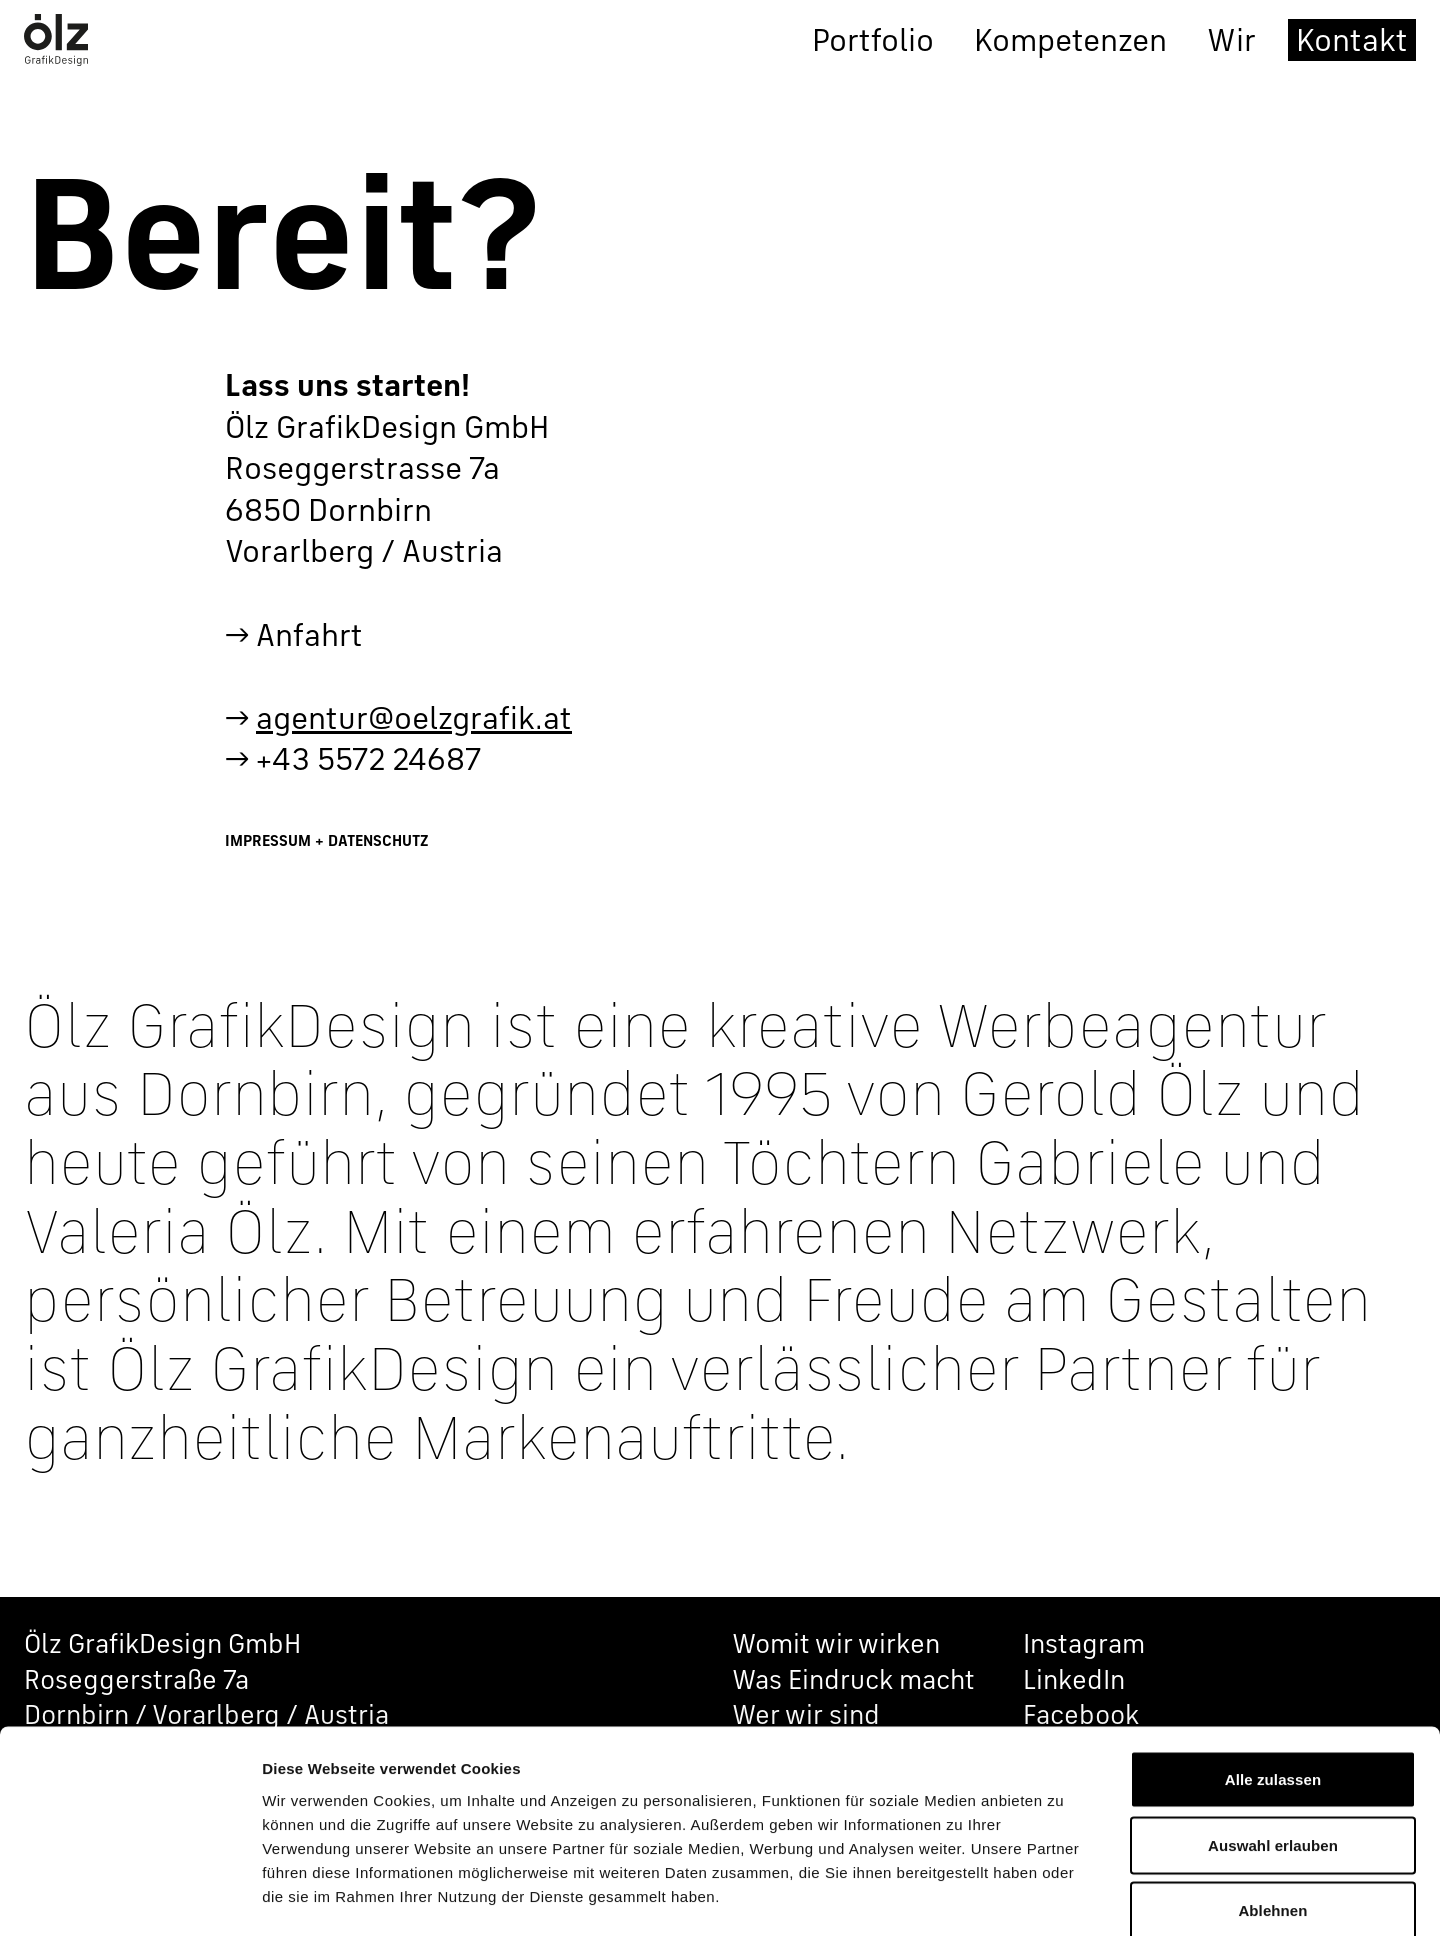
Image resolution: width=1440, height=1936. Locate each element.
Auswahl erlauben (1273, 1739)
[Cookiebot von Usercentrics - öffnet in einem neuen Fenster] (129, 1897)
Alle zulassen (1273, 1673)
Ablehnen (1272, 1804)
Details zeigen (1063, 1896)
